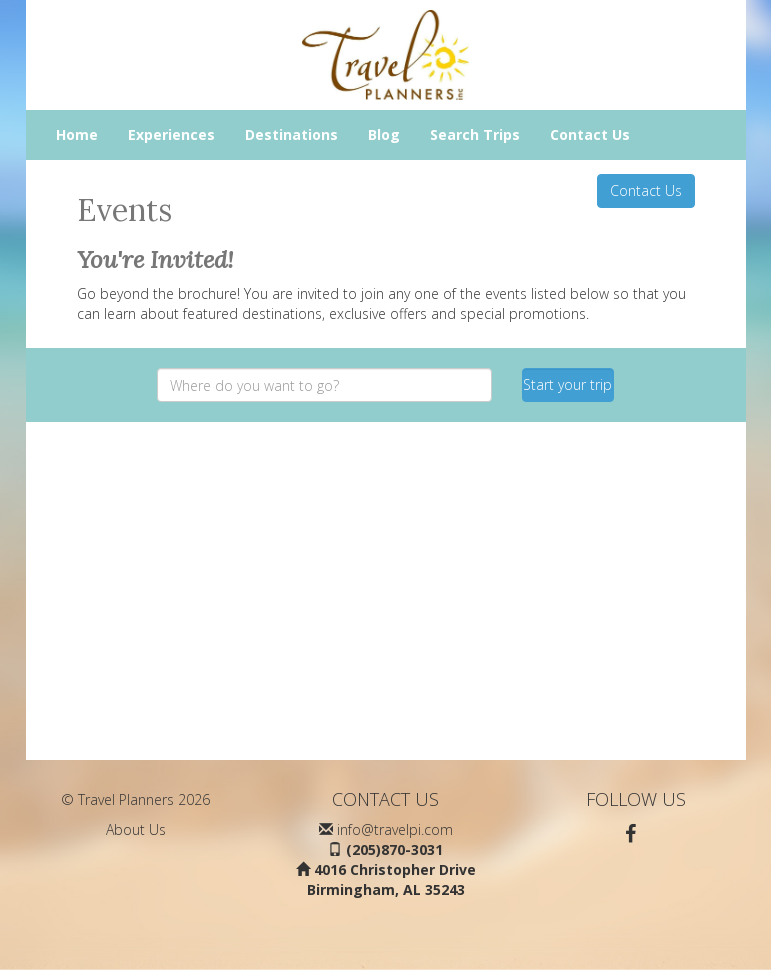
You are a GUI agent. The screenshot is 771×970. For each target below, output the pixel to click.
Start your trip (567, 384)
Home (77, 134)
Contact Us (590, 134)
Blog (384, 134)
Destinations (291, 134)
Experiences (171, 134)
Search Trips (475, 134)
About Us (136, 829)
